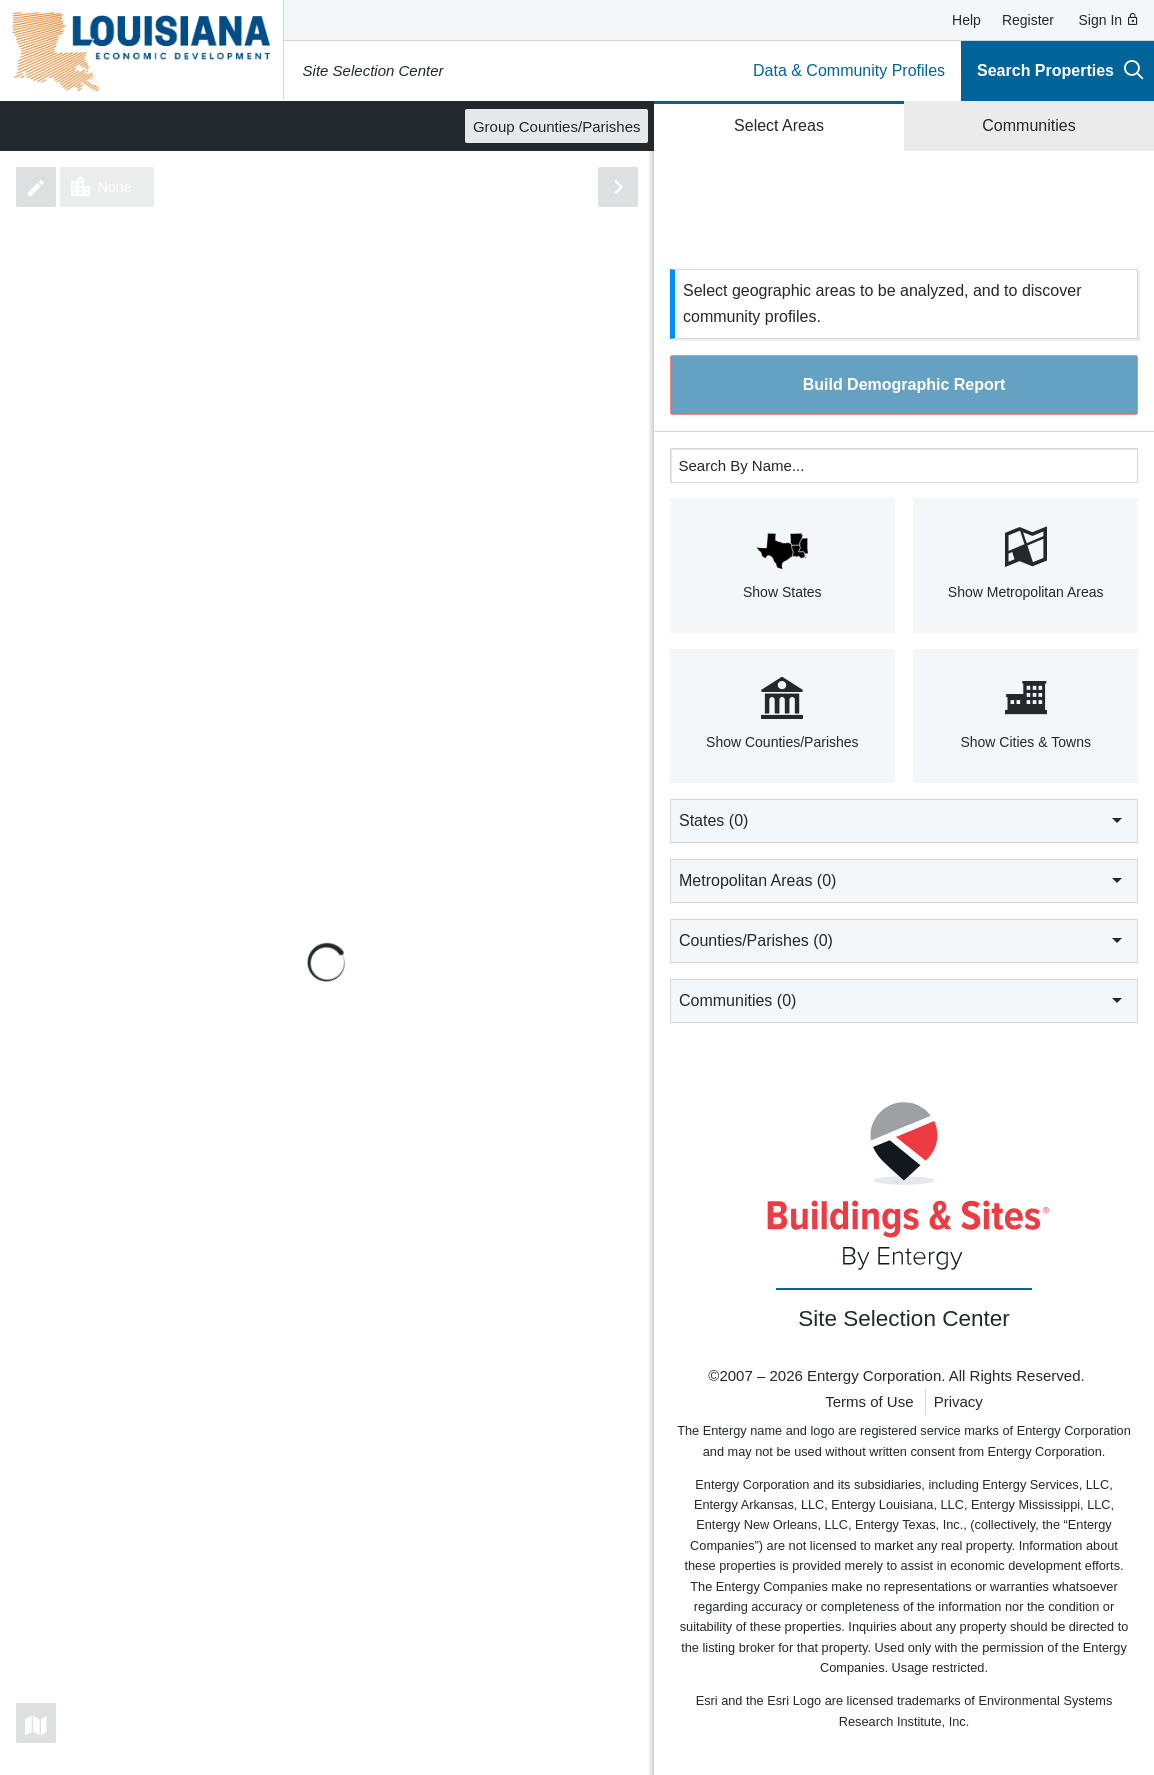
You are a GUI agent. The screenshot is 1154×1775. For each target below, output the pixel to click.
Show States (782, 563)
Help (966, 20)
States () (904, 820)
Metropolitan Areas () (904, 880)
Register (1028, 20)
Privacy (958, 1401)
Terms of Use (869, 1401)
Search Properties (1060, 69)
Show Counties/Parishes (782, 714)
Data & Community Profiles (849, 70)
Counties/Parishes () (904, 940)
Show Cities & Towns (1025, 714)
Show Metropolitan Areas (1025, 563)
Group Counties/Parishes (557, 126)
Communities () (904, 1000)
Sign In (1109, 20)
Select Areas (779, 125)
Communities (1028, 125)
